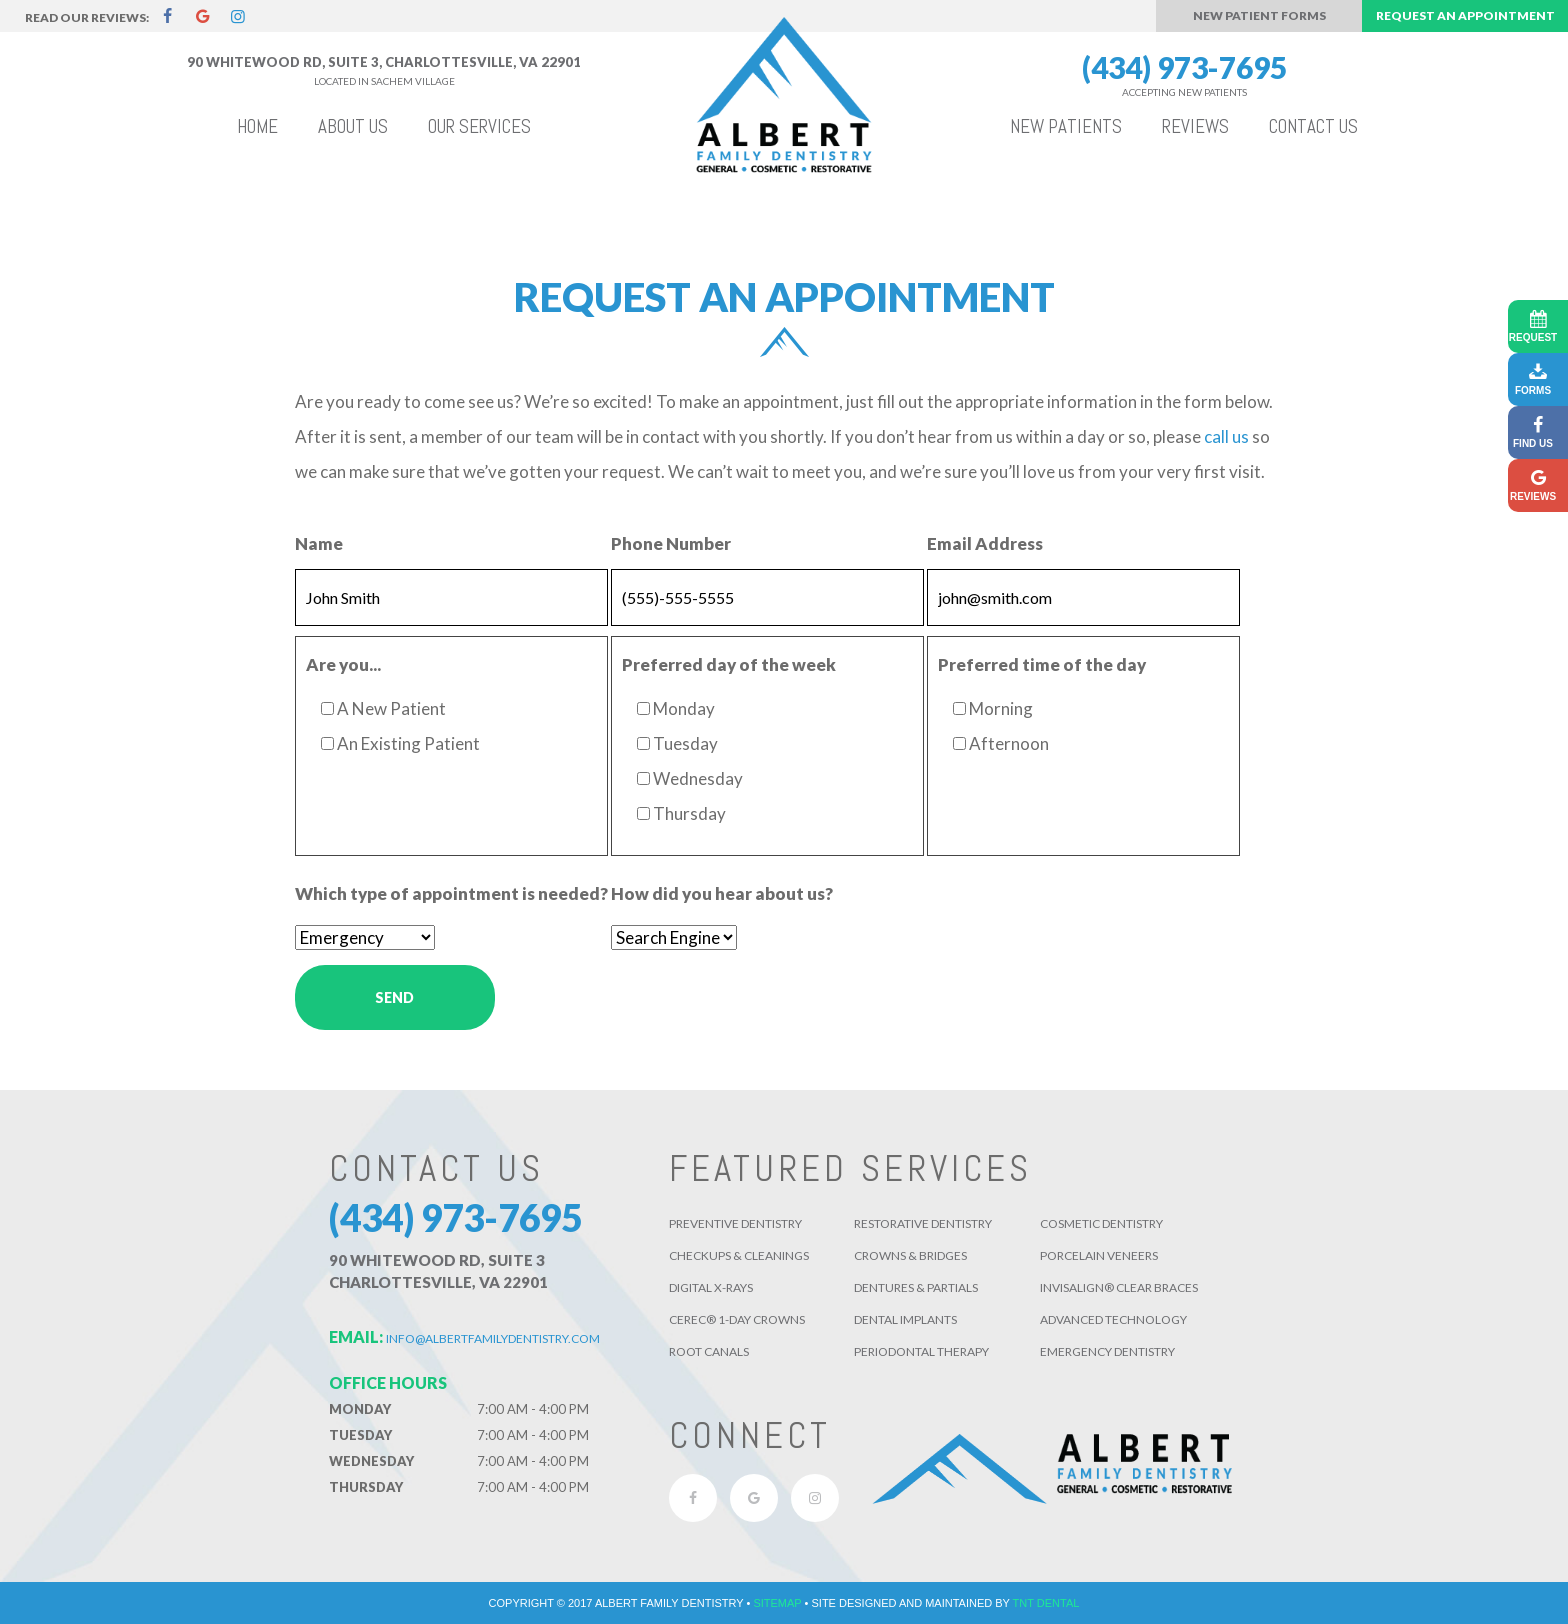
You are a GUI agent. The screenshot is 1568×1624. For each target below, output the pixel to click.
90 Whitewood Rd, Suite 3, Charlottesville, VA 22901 (384, 62)
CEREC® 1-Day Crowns (737, 1319)
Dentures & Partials (916, 1287)
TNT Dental (1046, 1603)
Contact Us (1313, 126)
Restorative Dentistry (923, 1223)
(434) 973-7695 (1184, 74)
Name (319, 543)
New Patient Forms (1259, 15)
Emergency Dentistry (1107, 1351)
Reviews (1195, 126)
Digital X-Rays (711, 1287)
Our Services (479, 126)
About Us (353, 126)
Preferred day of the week (729, 664)
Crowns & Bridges (910, 1255)
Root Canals (709, 1351)
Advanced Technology (1113, 1319)
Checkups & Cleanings (739, 1255)
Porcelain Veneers (1099, 1255)
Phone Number (671, 543)
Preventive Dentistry (735, 1223)
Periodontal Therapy (921, 1351)
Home (257, 126)
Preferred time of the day (1042, 664)
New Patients (1066, 126)
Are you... (343, 664)
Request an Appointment (1465, 15)
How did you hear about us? (722, 893)
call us (1226, 436)
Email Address (985, 543)
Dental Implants (905, 1319)
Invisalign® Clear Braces (1119, 1287)
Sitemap (777, 1603)
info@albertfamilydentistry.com (464, 1338)
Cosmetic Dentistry (1101, 1223)
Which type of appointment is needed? (451, 893)
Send (394, 997)
